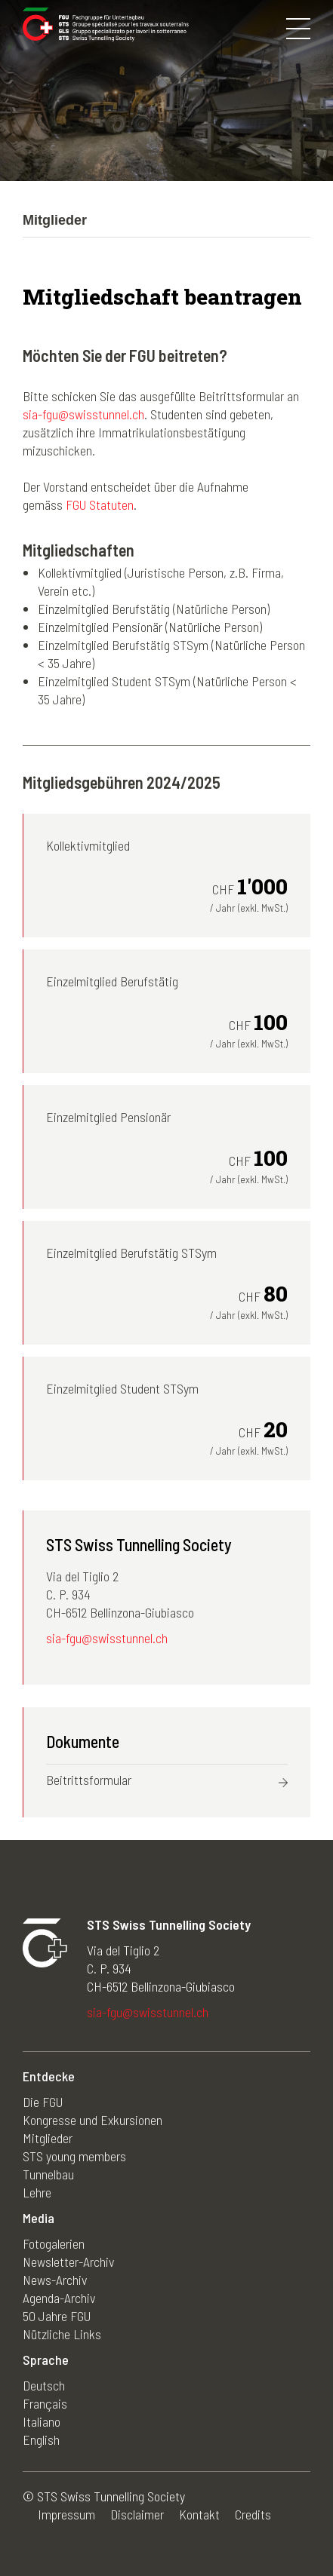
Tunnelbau (48, 2174)
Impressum (66, 2514)
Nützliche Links (62, 2334)
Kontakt (199, 2514)
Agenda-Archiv (59, 2297)
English (41, 2439)
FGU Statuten (100, 504)
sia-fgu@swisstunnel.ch (83, 414)
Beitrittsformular (88, 1779)
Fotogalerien (54, 2243)
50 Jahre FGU (57, 2316)
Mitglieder (47, 2138)
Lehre (37, 2192)
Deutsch (44, 2385)
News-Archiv (55, 2279)
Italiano (41, 2421)
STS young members (74, 2156)
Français (45, 2403)
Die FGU (43, 2101)
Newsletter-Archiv (68, 2261)
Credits (253, 2514)
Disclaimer (137, 2514)
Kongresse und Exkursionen (92, 2119)
